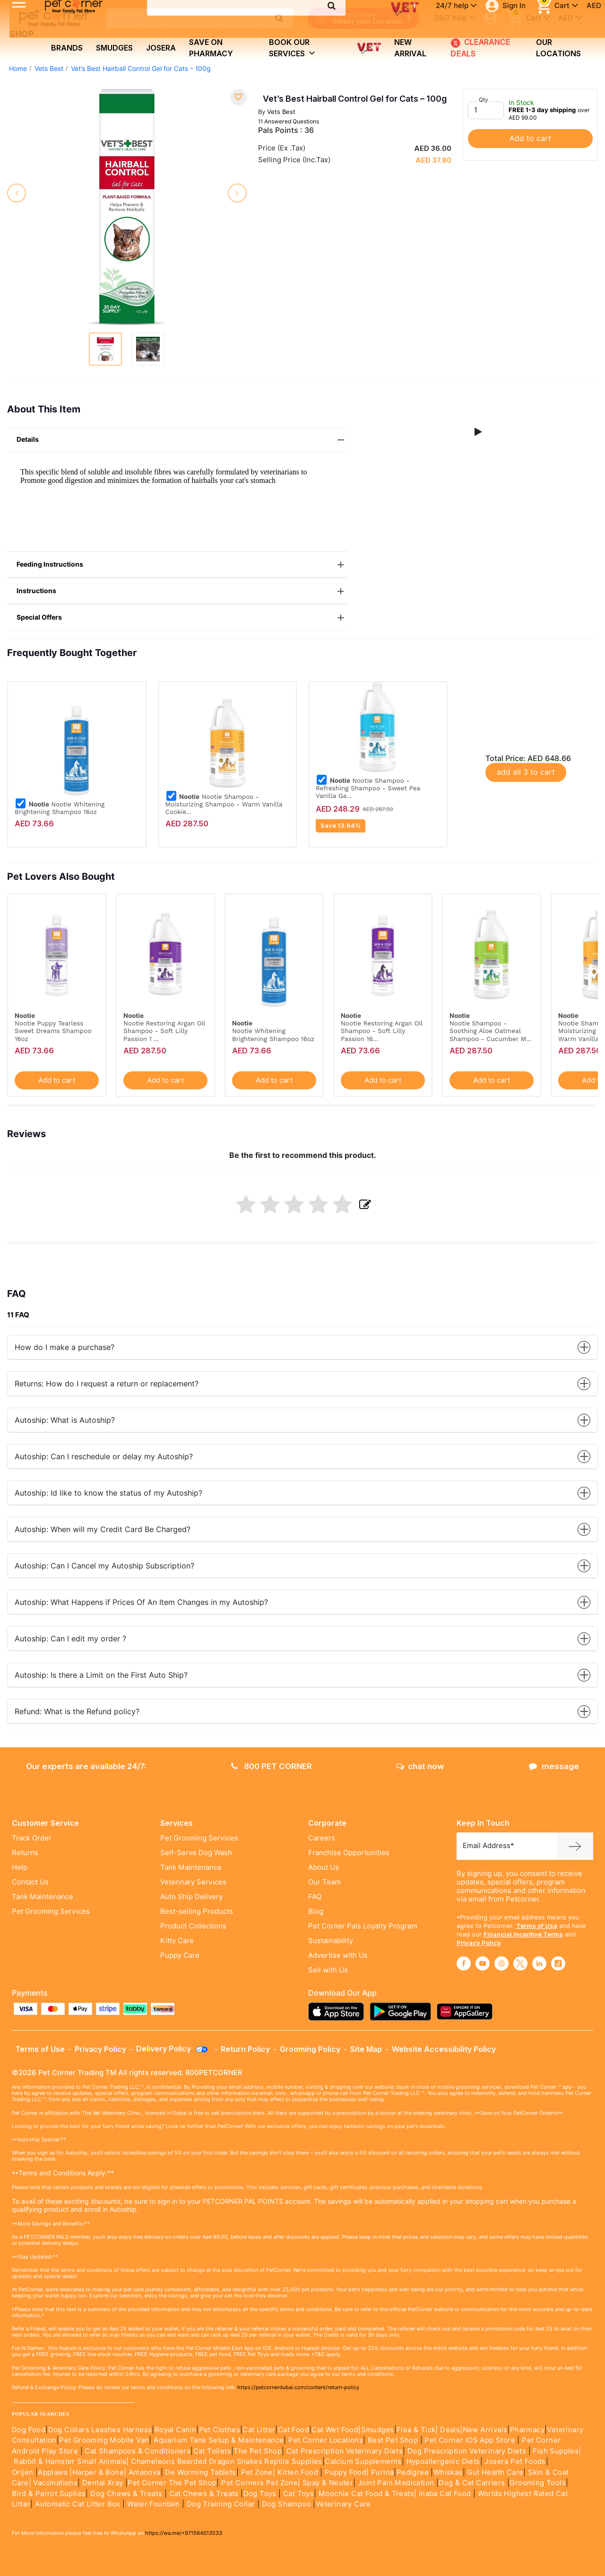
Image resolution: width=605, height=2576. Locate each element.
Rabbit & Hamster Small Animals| (72, 2461)
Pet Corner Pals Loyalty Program (362, 1926)
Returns (25, 1853)
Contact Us (30, 1882)
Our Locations (558, 47)
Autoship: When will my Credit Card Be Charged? (302, 1529)
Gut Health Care (495, 2472)
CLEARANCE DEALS (478, 48)
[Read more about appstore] (338, 2011)
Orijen (23, 2472)
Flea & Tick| (418, 2430)
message (554, 1766)
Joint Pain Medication (396, 2483)
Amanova (145, 2472)
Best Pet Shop (394, 2440)
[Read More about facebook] (464, 1963)
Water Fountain (154, 2504)
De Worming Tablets (200, 2472)
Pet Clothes (219, 2430)
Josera (161, 48)
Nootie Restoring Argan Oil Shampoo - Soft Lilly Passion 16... (382, 1030)
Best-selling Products (196, 1911)
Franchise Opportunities (348, 1853)
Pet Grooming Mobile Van (104, 2440)
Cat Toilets (212, 2451)
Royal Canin (175, 2430)
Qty (483, 99)
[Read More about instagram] (501, 1963)
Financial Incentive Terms (523, 1934)
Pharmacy (527, 2430)
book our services (292, 47)
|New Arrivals (483, 2430)
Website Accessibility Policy (444, 2049)
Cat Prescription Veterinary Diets (344, 2451)
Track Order (32, 1838)
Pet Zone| (258, 2472)
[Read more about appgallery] (467, 2011)
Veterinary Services (193, 1882)
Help (19, 1867)
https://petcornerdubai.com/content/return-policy (298, 2387)
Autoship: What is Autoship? (302, 1420)
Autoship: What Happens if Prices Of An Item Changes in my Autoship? (302, 1602)
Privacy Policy (479, 1942)
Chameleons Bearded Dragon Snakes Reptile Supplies (226, 2461)
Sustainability (330, 1940)
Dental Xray (103, 2483)
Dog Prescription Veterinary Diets (467, 2451)
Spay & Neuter (327, 2483)
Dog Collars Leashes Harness (100, 2430)
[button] (478, 432)
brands (67, 48)
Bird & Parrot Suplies (49, 2493)
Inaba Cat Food (445, 2493)
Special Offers (182, 617)
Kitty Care (177, 1940)
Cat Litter (258, 2430)
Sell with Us (328, 1970)
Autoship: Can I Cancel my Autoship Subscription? (302, 1566)
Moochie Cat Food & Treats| (367, 2493)
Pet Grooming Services (51, 1911)
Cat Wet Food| (336, 2430)
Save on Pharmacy (211, 47)
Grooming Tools (538, 2483)
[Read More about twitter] (520, 1963)
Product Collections (193, 1926)
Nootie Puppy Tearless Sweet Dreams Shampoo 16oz (53, 1030)
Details (182, 439)
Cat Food (293, 2430)
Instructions (182, 591)
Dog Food (28, 2430)
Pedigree (413, 2472)
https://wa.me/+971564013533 (183, 2533)
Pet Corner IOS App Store (469, 2440)
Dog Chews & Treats (126, 2493)
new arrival (410, 47)
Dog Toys (260, 2493)
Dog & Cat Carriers (472, 2483)
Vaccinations (54, 2483)
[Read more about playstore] (402, 2011)
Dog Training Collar (219, 2504)
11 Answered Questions (288, 121)
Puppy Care (179, 1955)
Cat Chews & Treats (205, 2493)
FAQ (314, 1897)
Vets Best (49, 68)
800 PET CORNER (271, 1766)
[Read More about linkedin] (539, 1963)
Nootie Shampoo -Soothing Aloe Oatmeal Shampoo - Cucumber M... (490, 1030)
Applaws (53, 2472)
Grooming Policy (310, 2049)
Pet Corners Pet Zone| (260, 2483)
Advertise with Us (338, 1955)
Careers (321, 1838)
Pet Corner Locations (324, 2440)
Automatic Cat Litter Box (78, 2504)
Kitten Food (297, 2472)
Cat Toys (298, 2493)
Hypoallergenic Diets (443, 2461)
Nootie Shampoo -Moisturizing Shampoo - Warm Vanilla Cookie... (224, 804)
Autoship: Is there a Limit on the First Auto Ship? (302, 1675)
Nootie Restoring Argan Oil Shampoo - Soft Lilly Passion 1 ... (164, 1030)
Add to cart (530, 138)
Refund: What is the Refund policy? (302, 1711)
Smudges (114, 48)
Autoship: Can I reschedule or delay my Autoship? (302, 1456)
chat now (420, 1766)
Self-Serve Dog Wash (196, 1853)
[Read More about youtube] (482, 1963)
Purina (382, 2472)
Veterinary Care (344, 2504)
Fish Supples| (556, 2451)
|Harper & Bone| (97, 2472)
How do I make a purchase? (302, 1347)
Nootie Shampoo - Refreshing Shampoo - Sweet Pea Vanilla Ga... (368, 788)
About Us (323, 1867)
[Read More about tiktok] (558, 1963)
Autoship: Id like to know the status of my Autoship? (302, 1493)
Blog (315, 1911)
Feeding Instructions (182, 564)
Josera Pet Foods (514, 2461)
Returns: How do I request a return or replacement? (302, 1383)
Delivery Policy (172, 2048)
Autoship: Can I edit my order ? (302, 1638)
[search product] (279, 18)
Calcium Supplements (363, 2461)
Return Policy (245, 2049)
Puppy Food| (346, 2472)
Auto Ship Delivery (191, 1897)
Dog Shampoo (286, 2504)
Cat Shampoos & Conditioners (137, 2451)
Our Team (324, 1882)
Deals (450, 2430)
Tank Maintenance (42, 1897)
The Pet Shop (257, 2451)
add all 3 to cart (526, 772)
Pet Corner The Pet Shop (172, 2483)
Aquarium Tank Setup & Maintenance (219, 2440)
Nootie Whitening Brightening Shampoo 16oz (59, 807)
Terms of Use (536, 1925)
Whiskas (448, 2472)
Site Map (366, 2049)
